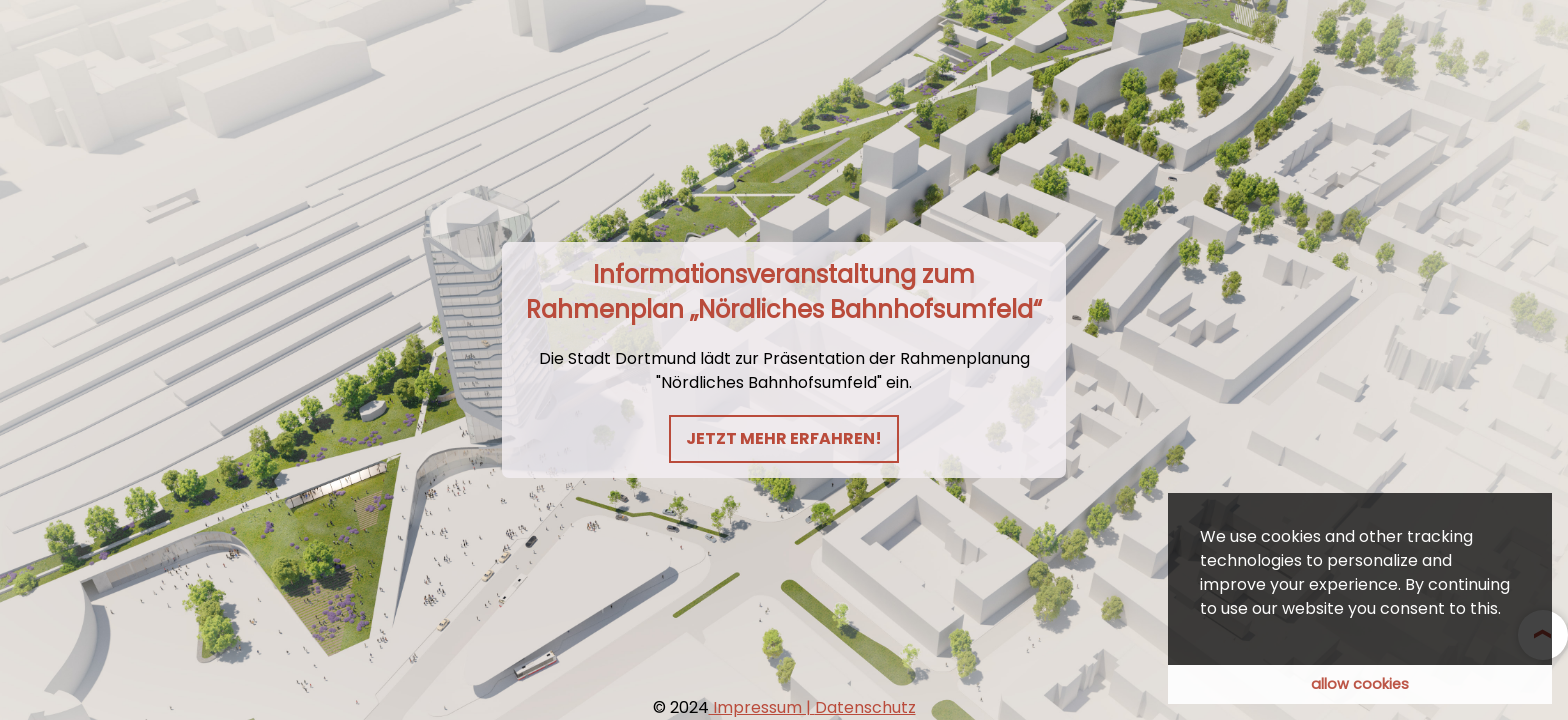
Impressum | (762, 707)
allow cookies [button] (1360, 684)
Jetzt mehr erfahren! (784, 438)
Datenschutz (865, 707)
